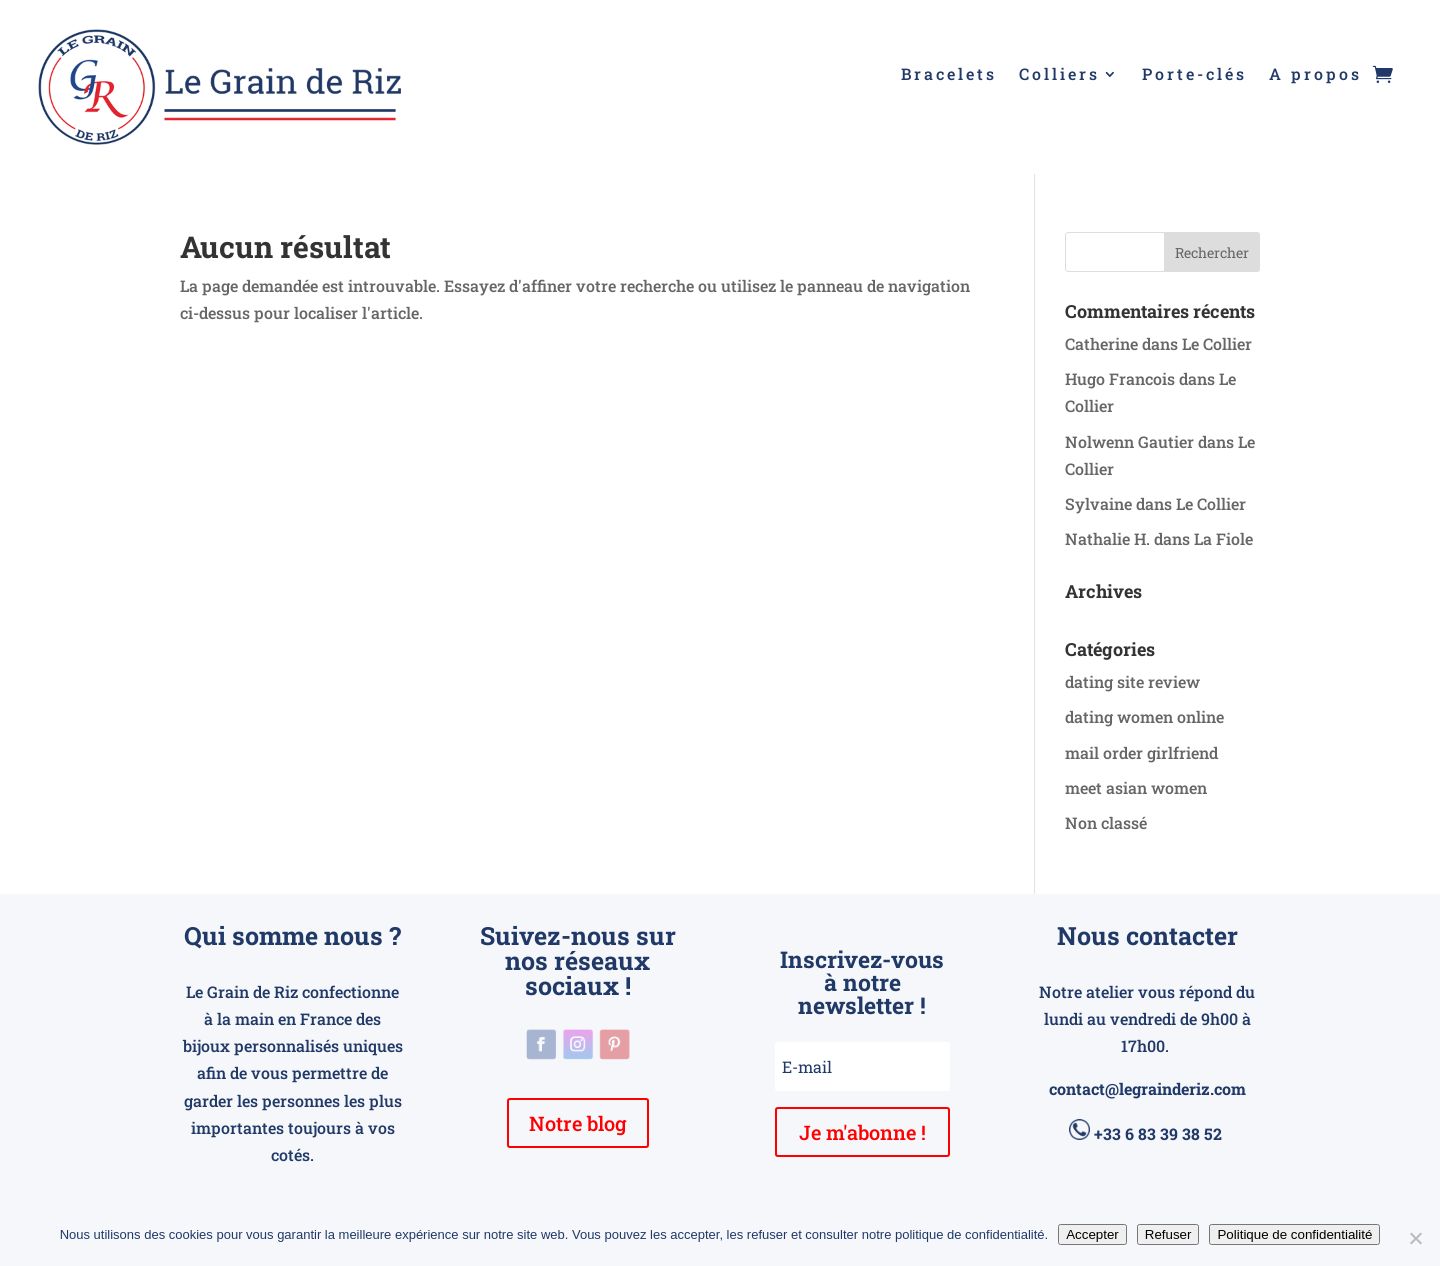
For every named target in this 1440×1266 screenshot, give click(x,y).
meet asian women (1136, 787)
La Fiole (1223, 538)
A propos (1315, 75)
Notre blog (578, 1123)
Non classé (1106, 822)
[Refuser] (1415, 1238)
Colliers (1059, 75)
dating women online (1144, 716)
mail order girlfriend (1141, 752)
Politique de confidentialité (1294, 1234)
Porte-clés (1194, 75)
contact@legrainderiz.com (1147, 1088)
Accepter (1092, 1234)
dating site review (1132, 681)
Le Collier (1217, 343)
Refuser (1168, 1234)
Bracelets (949, 75)
